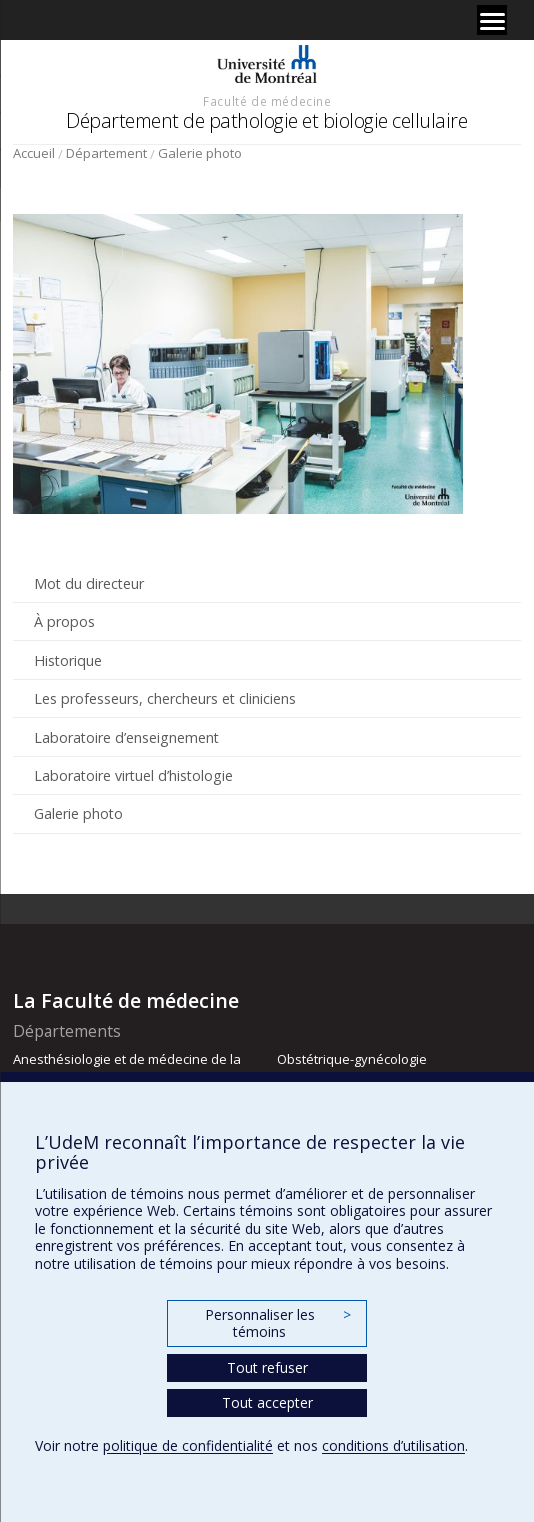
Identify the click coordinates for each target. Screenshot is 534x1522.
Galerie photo (200, 153)
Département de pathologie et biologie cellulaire (266, 120)
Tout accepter (267, 1402)
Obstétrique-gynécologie (352, 1059)
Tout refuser (267, 1367)
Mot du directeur (89, 583)
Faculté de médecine (267, 101)
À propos (64, 621)
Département (106, 153)
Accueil (34, 153)
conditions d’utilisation (393, 1445)
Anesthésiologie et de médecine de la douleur (127, 1068)
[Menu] (492, 20)
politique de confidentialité (188, 1445)
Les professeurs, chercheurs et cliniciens (165, 698)
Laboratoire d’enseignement (126, 737)
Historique (68, 660)
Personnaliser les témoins (278, 1323)
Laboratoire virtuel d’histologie (133, 775)
